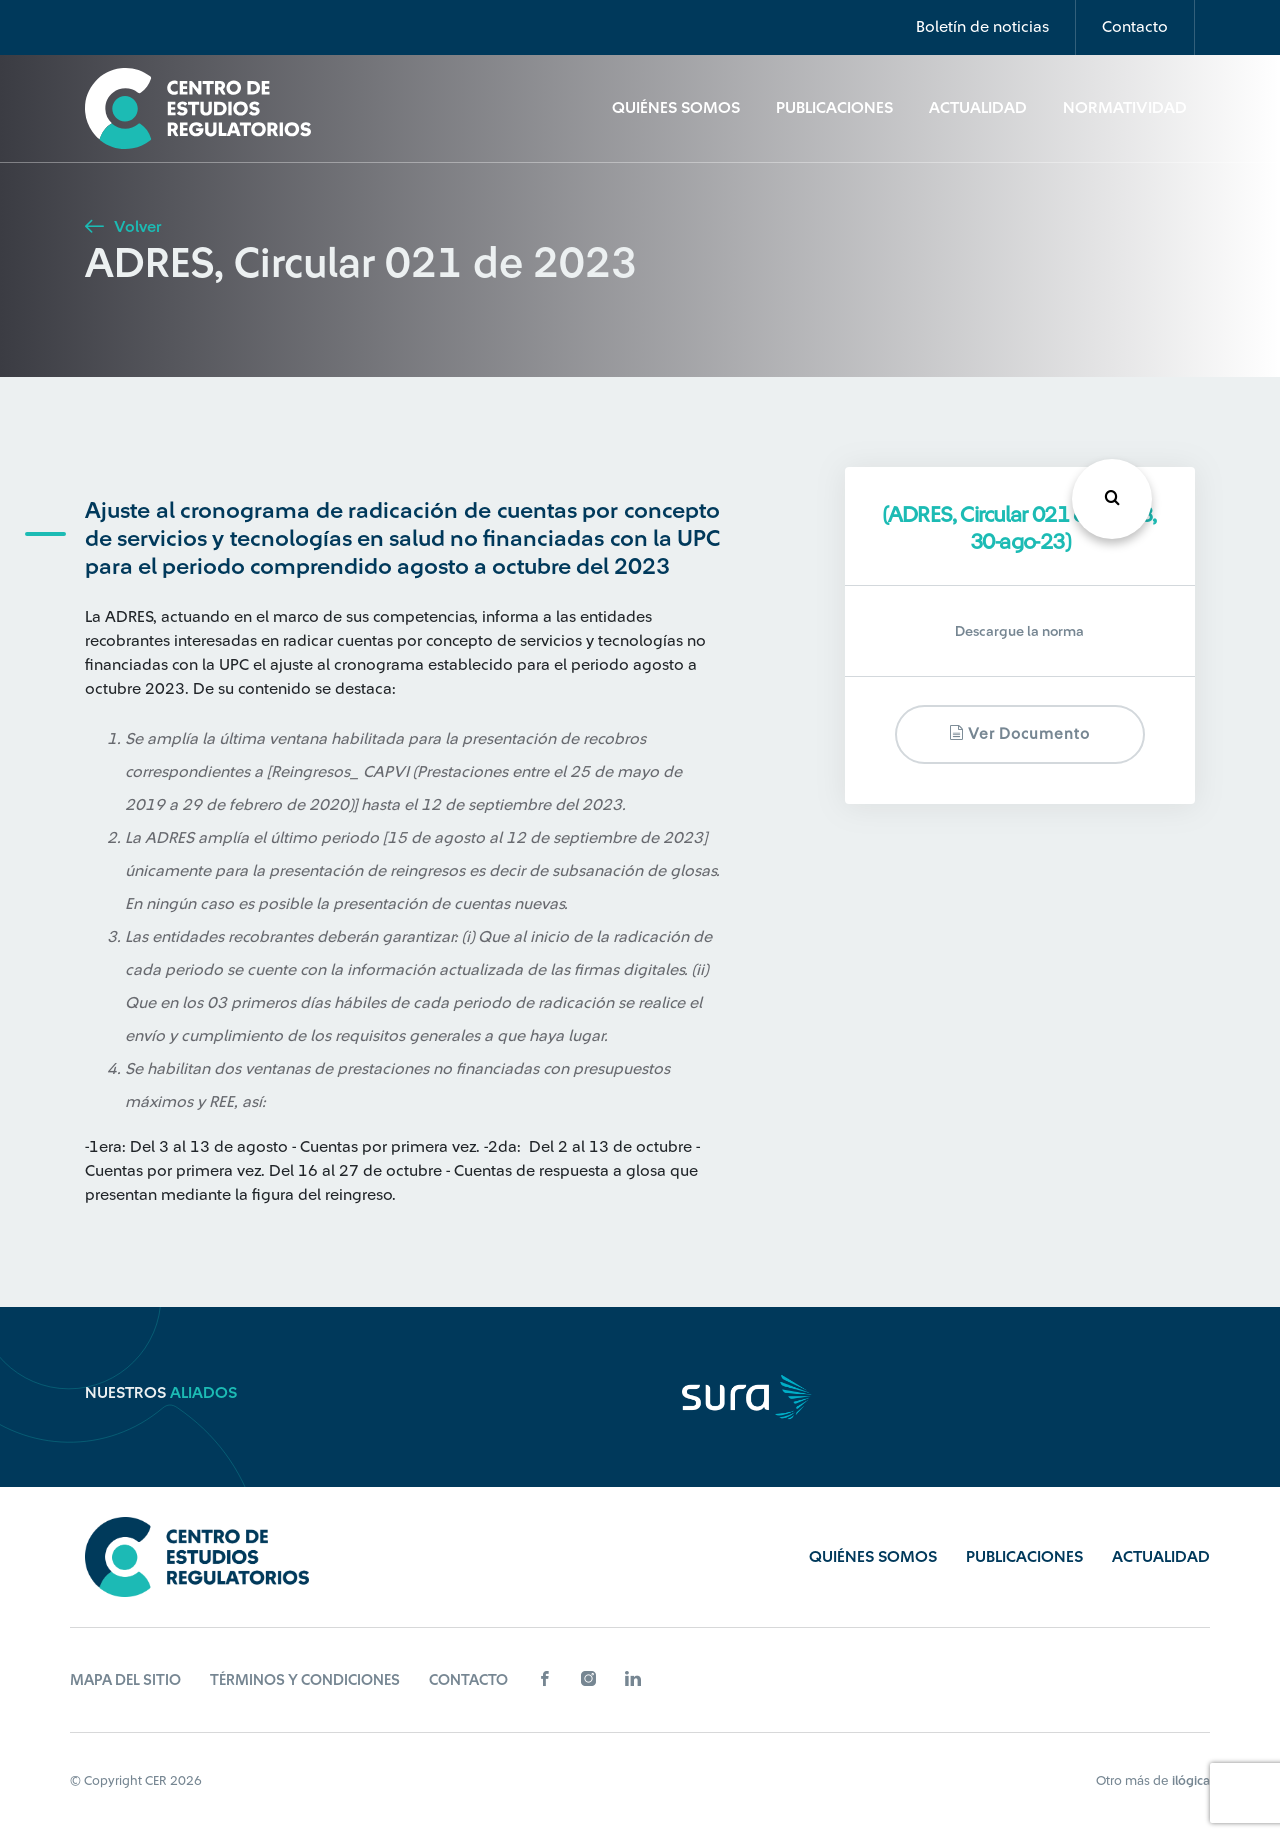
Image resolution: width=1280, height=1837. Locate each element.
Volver (123, 227)
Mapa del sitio (125, 1680)
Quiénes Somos (676, 108)
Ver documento (1019, 733)
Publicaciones (834, 108)
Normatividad (1125, 108)
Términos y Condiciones (305, 1680)
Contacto (1135, 27)
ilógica (1191, 1780)
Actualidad (978, 108)
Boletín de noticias (982, 27)
